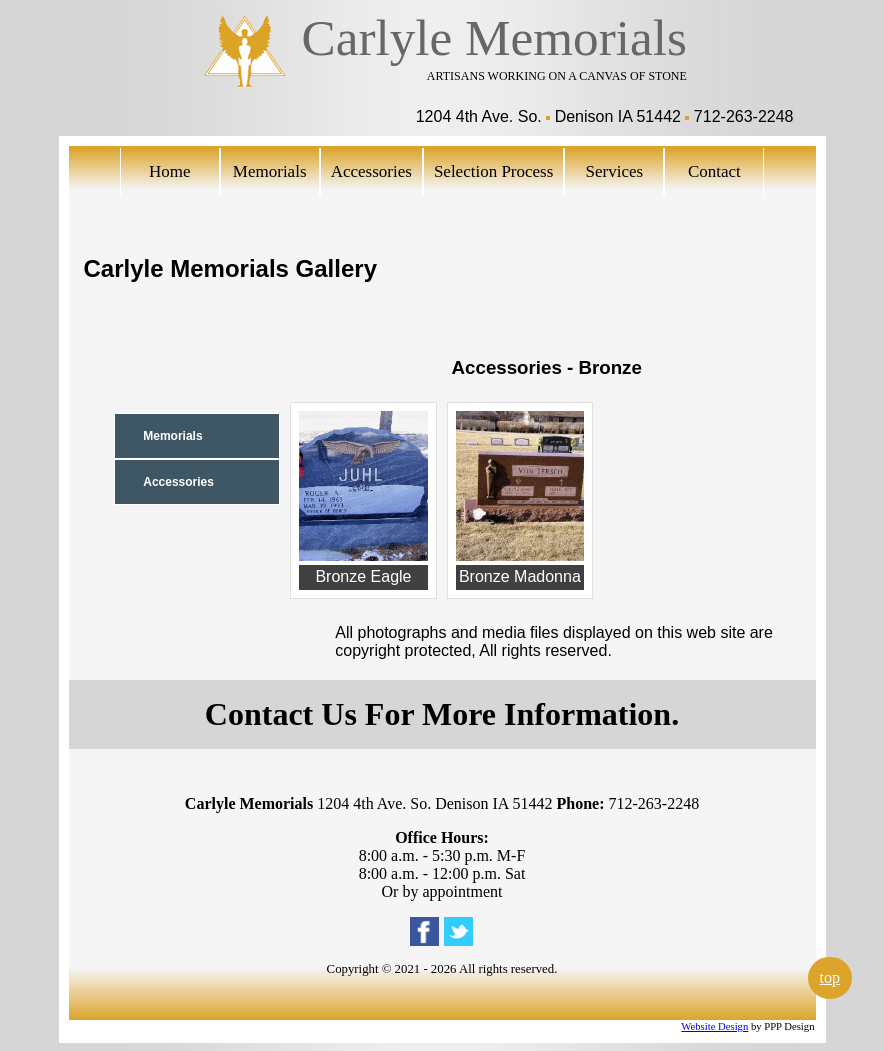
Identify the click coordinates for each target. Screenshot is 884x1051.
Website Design (714, 1026)
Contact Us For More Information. (442, 714)
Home (170, 171)
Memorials (270, 171)
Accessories (371, 171)
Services (615, 171)
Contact (714, 171)
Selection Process (493, 171)
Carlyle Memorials (494, 37)
